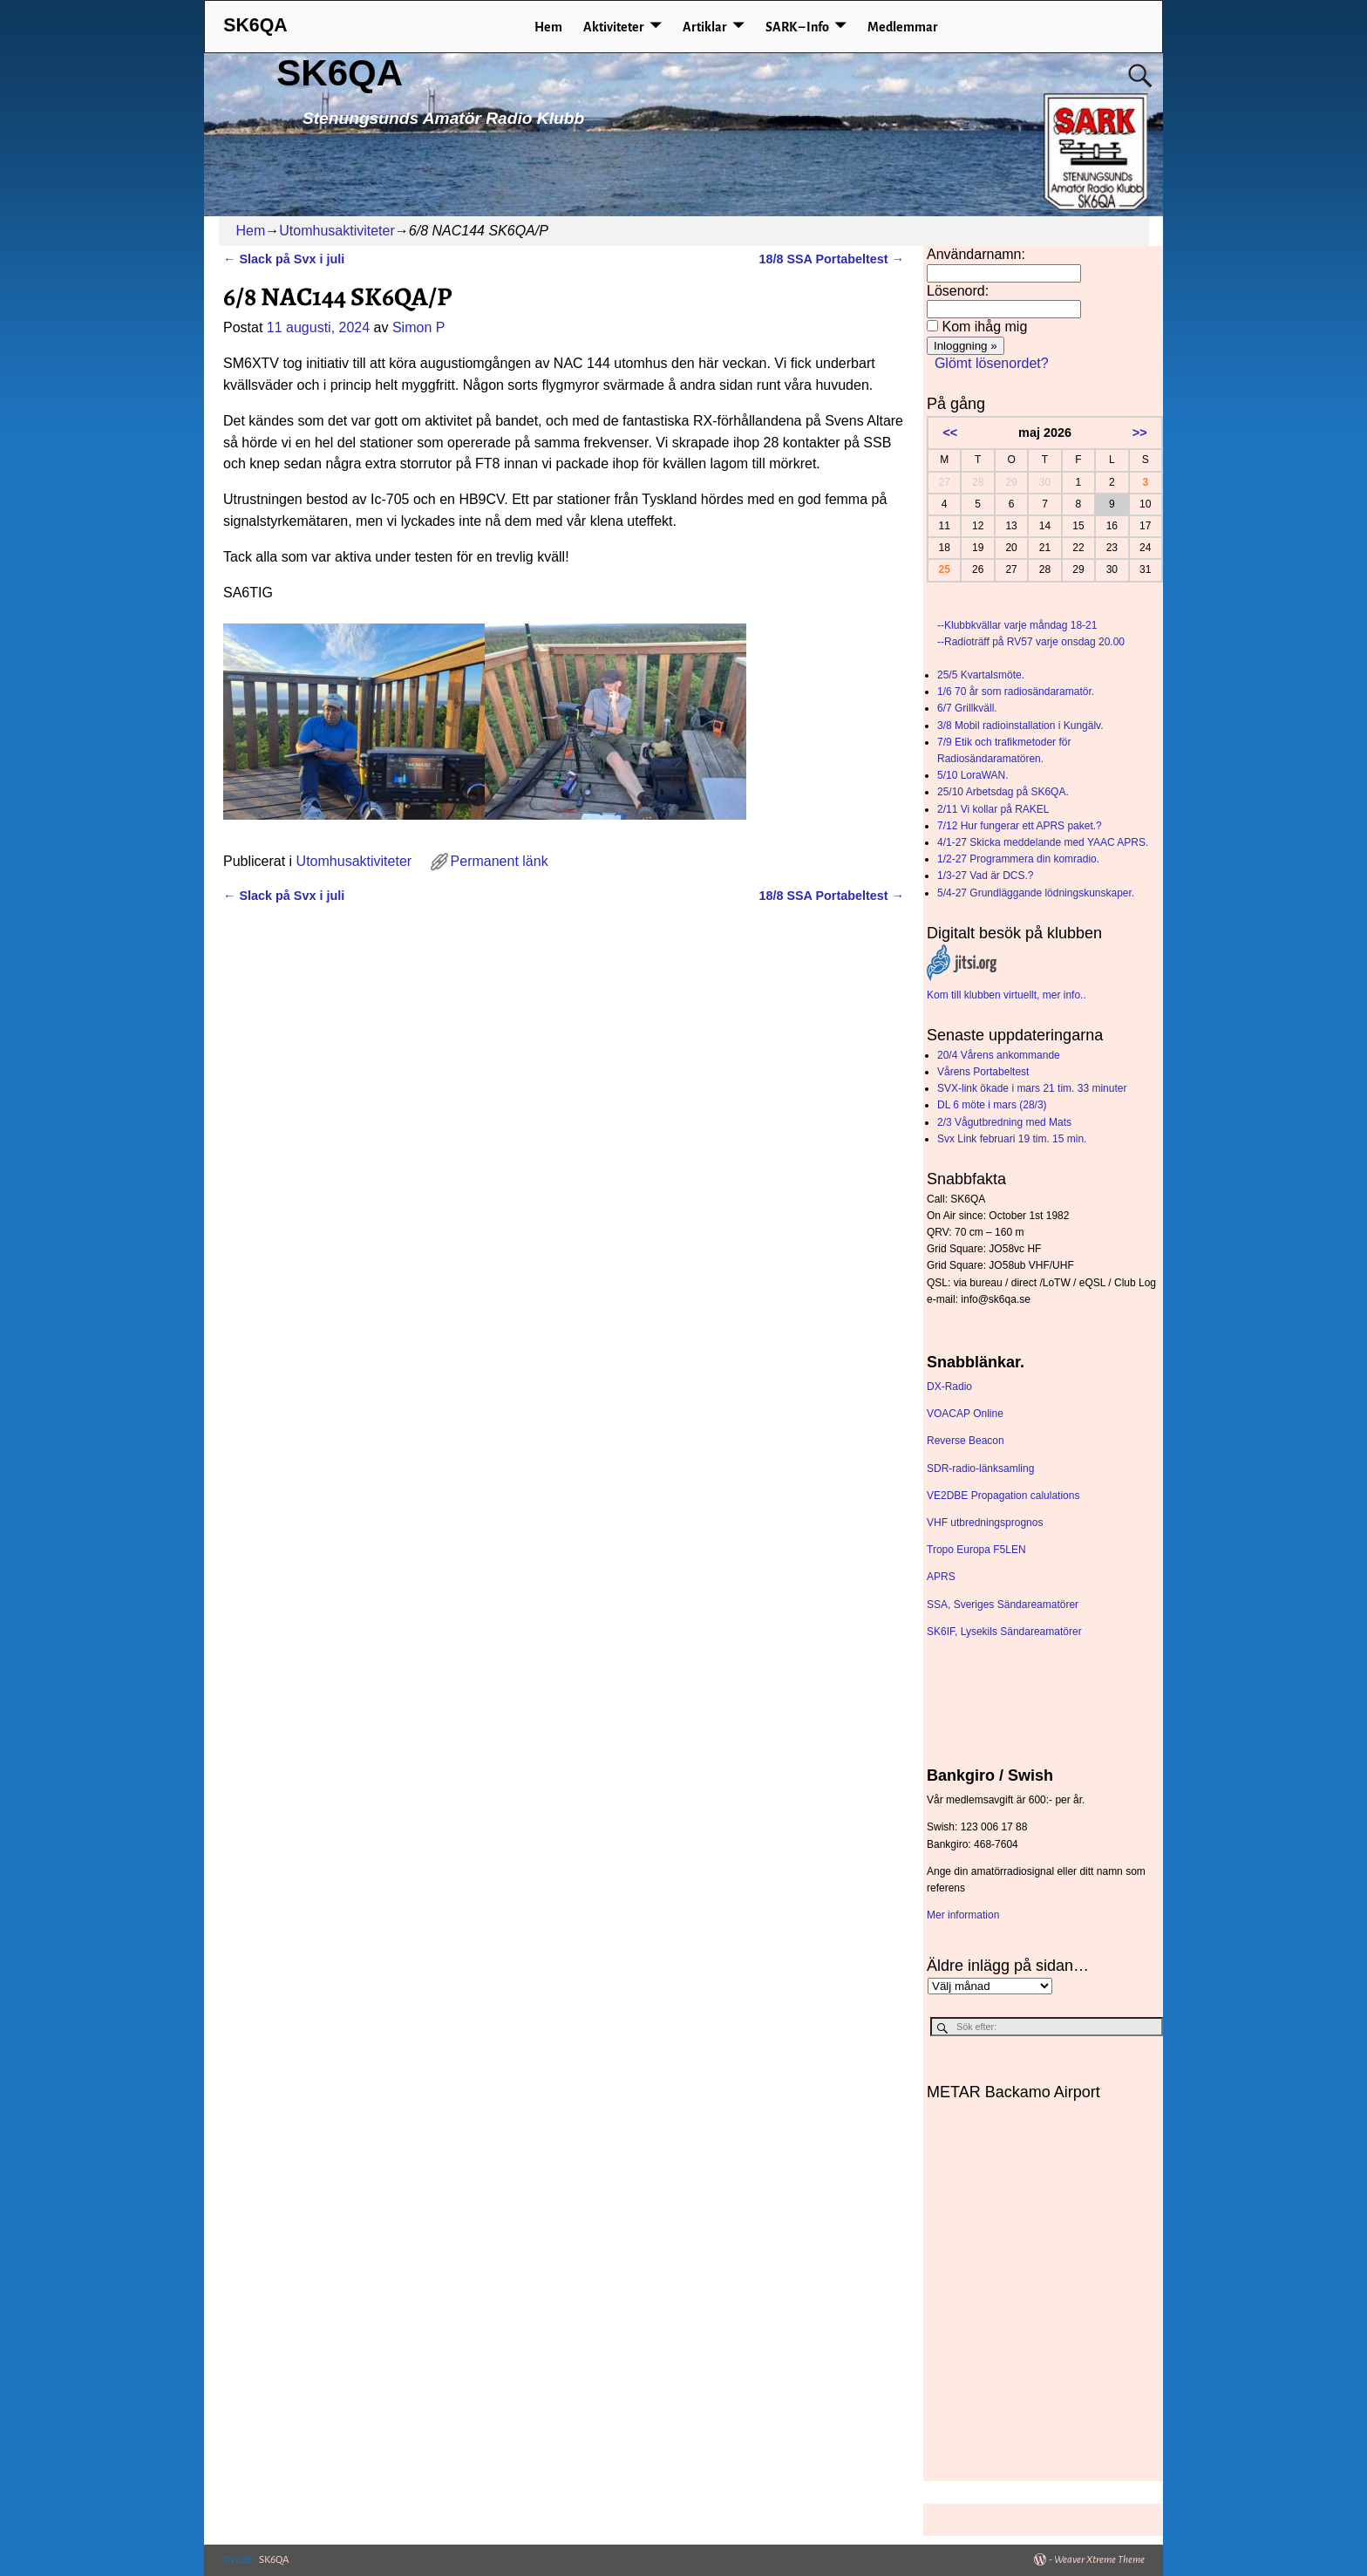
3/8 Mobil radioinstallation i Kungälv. (1020, 725)
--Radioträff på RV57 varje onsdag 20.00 (1031, 642)
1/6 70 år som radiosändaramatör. (1015, 691)
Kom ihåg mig (984, 326)
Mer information (963, 1915)
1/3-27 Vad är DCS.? (985, 875)
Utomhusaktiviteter (337, 230)
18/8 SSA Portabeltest (831, 259)
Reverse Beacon (965, 1441)
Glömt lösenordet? (992, 363)
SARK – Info (797, 27)
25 (944, 569)
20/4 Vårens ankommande (998, 1055)
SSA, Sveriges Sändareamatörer (1002, 1604)
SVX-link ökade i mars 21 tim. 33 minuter (1031, 1088)
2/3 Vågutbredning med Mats (1004, 1122)
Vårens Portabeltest (983, 1072)
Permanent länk (499, 861)
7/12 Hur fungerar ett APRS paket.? (1019, 826)
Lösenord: (958, 290)
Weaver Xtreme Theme (1099, 2560)
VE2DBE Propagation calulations (1003, 1495)
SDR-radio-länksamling (980, 1468)
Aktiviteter (613, 27)
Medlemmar (902, 27)
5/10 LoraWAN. (973, 775)
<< (949, 433)
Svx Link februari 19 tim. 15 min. (1011, 1139)
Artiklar (705, 27)
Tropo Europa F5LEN (976, 1550)
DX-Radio (949, 1386)
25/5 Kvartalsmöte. (980, 675)
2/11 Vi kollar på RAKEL (993, 809)
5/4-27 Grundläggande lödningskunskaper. (1035, 893)
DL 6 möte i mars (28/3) (992, 1105)
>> (1139, 433)
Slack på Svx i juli (283, 259)
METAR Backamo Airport (1013, 2092)
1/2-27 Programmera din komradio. (1018, 859)
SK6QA (339, 72)
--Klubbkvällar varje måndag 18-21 (1017, 625)
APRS (941, 1577)
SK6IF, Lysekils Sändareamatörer (1004, 1631)
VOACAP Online (965, 1413)
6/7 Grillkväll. (967, 708)
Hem (548, 27)
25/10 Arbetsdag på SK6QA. (1003, 792)
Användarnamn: (976, 254)
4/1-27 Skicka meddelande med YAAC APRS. (1042, 842)
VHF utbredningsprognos (985, 1522)
